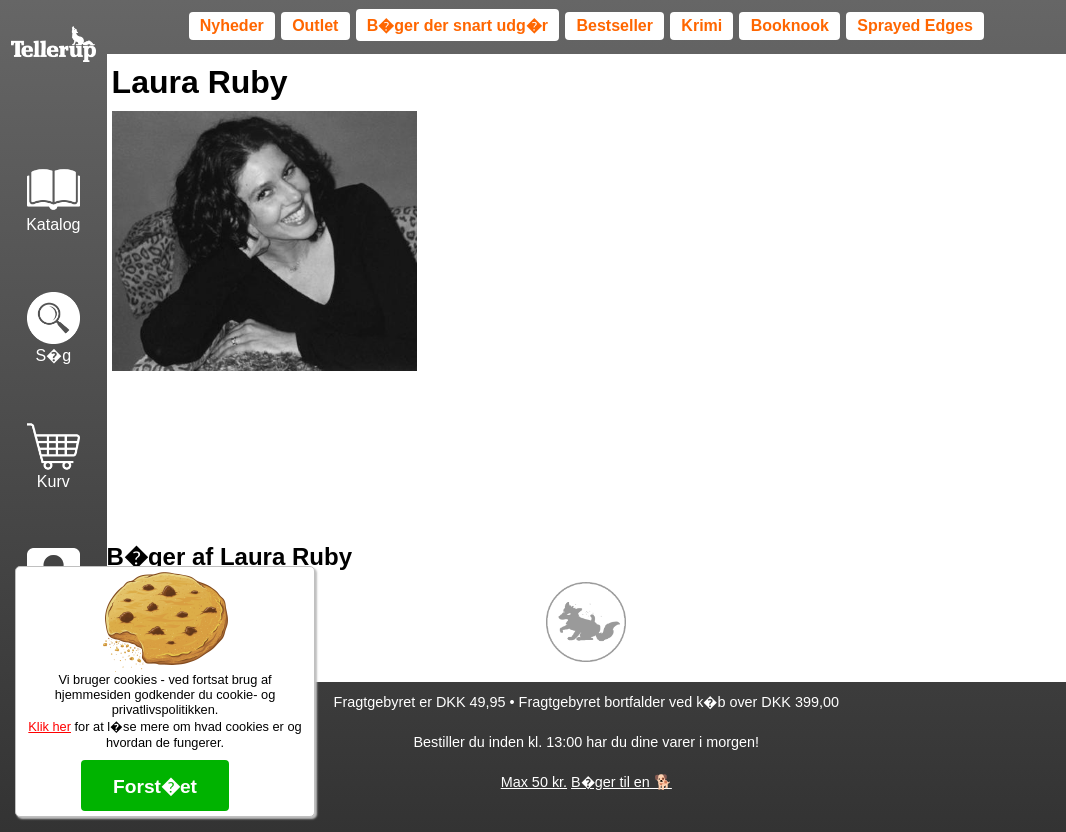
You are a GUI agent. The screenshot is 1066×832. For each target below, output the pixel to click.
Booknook (790, 25)
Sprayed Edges (915, 25)
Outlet (315, 25)
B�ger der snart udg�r (457, 25)
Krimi (701, 25)
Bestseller (614, 25)
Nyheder (232, 25)
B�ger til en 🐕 (621, 782)
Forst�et (155, 786)
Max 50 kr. (534, 782)
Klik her (49, 726)
